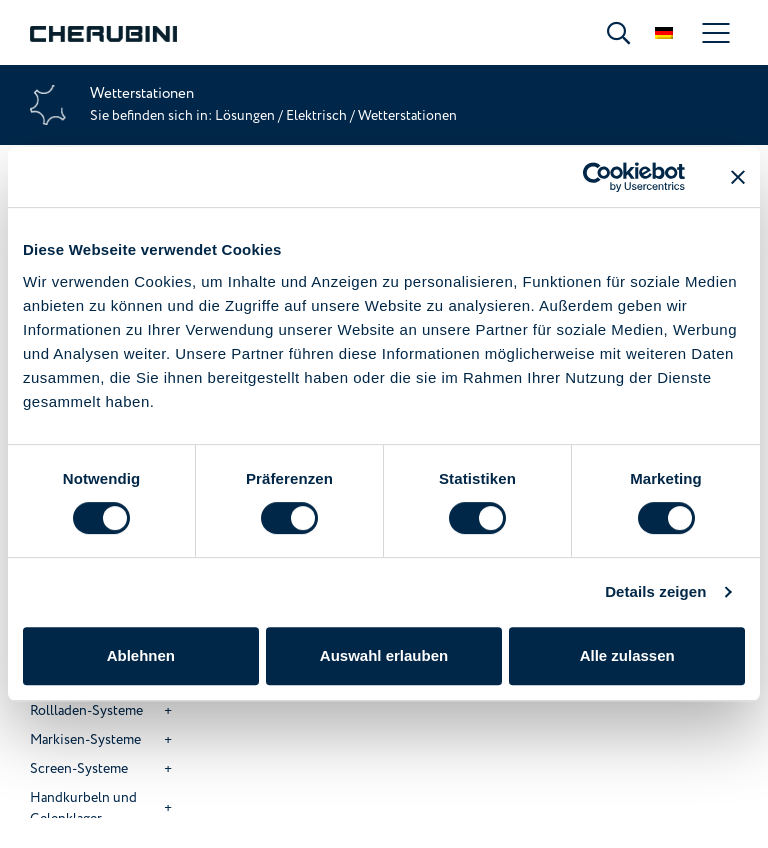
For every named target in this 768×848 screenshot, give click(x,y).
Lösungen (246, 115)
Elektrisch (316, 115)
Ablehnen (141, 655)
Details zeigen (655, 591)
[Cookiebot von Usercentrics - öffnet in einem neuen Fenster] (597, 177)
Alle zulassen (627, 655)
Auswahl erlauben (384, 655)
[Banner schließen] (738, 177)
